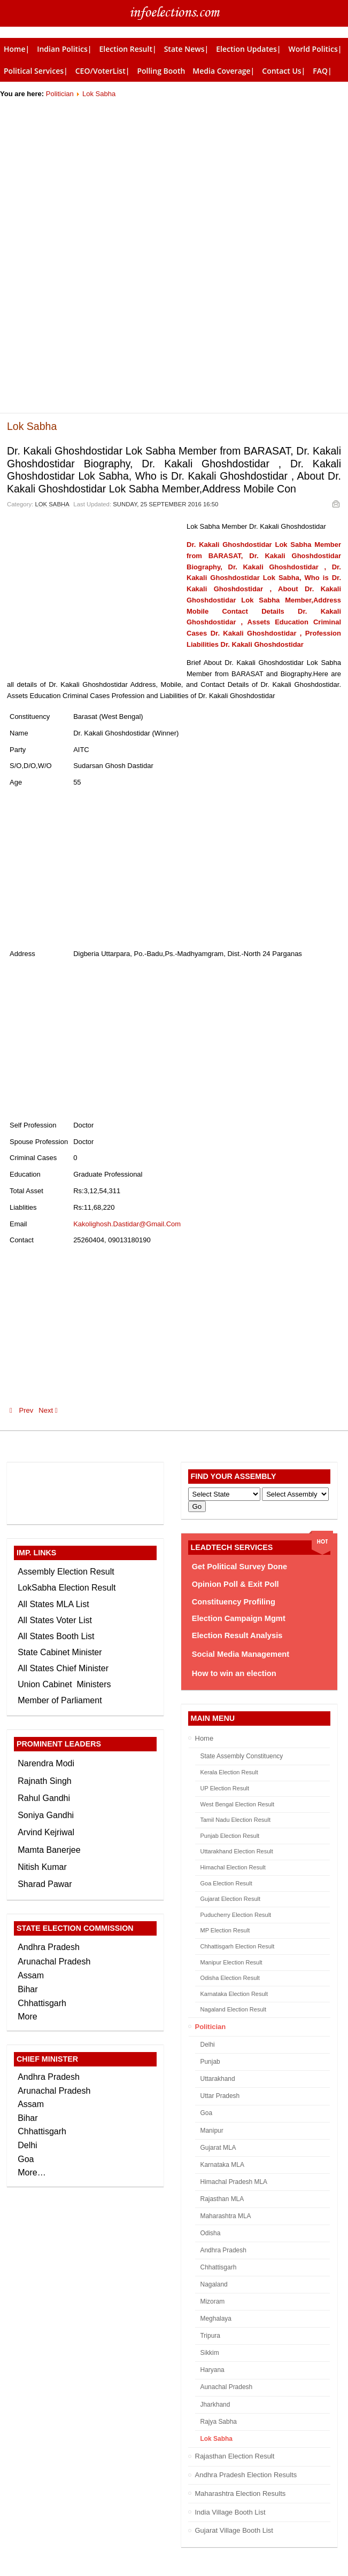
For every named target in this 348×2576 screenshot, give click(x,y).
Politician (60, 94)
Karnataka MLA (222, 2164)
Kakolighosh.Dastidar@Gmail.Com (127, 1224)
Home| (16, 49)
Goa (206, 2113)
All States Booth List (56, 1636)
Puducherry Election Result (236, 1915)
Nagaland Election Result (233, 2009)
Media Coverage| (223, 71)
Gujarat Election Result (230, 1899)
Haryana (212, 2370)
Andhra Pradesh (223, 2250)
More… (31, 2172)
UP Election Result (225, 1788)
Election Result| (128, 49)
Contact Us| (283, 71)
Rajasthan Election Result (235, 2456)
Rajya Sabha (218, 2421)
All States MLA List (53, 1604)
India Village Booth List (230, 2512)
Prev (21, 1410)
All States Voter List (55, 1620)
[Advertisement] (174, 174)
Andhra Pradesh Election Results (246, 2475)
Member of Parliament (60, 1700)
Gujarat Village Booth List (234, 2530)
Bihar (27, 1989)
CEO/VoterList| (102, 71)
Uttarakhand (217, 2078)
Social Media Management (240, 1654)
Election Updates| (248, 49)
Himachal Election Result (233, 1867)
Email (335, 503)
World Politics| (315, 49)
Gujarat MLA (218, 2147)
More (27, 2016)
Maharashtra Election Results (240, 2493)
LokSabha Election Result (66, 1587)
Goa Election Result (226, 1883)
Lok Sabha (98, 94)
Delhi (207, 2044)
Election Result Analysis (237, 1635)
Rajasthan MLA (222, 2199)
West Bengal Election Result (237, 1804)
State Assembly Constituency (241, 1756)
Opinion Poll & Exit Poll (235, 1584)
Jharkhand (215, 2404)
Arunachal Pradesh (54, 1961)
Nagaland (214, 2284)
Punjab (210, 2061)
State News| (186, 49)
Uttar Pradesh (220, 2096)
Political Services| (36, 71)
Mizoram (212, 2301)
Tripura (210, 2335)
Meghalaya (215, 2318)
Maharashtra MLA (225, 2216)
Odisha (210, 2233)
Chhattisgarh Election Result (237, 1946)
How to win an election (234, 1673)
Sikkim (209, 2352)
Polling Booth (161, 71)
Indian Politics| (64, 49)
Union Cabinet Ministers (64, 1684)
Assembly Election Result (66, 1571)
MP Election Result (225, 1930)
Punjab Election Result (230, 1836)
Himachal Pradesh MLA (234, 2182)
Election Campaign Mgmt (238, 1618)
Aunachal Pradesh (226, 2387)
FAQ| (322, 71)
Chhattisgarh (218, 2267)
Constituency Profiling (233, 1602)
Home (204, 1738)
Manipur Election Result (231, 1962)
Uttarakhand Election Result (236, 1851)
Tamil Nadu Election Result (235, 1819)
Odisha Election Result (230, 1978)
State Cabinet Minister (60, 1652)
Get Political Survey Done (239, 1566)
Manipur (211, 2130)
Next (50, 1410)
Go (197, 1506)
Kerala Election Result (229, 1772)
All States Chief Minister (63, 1668)
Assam (31, 1975)
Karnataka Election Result (234, 1994)
